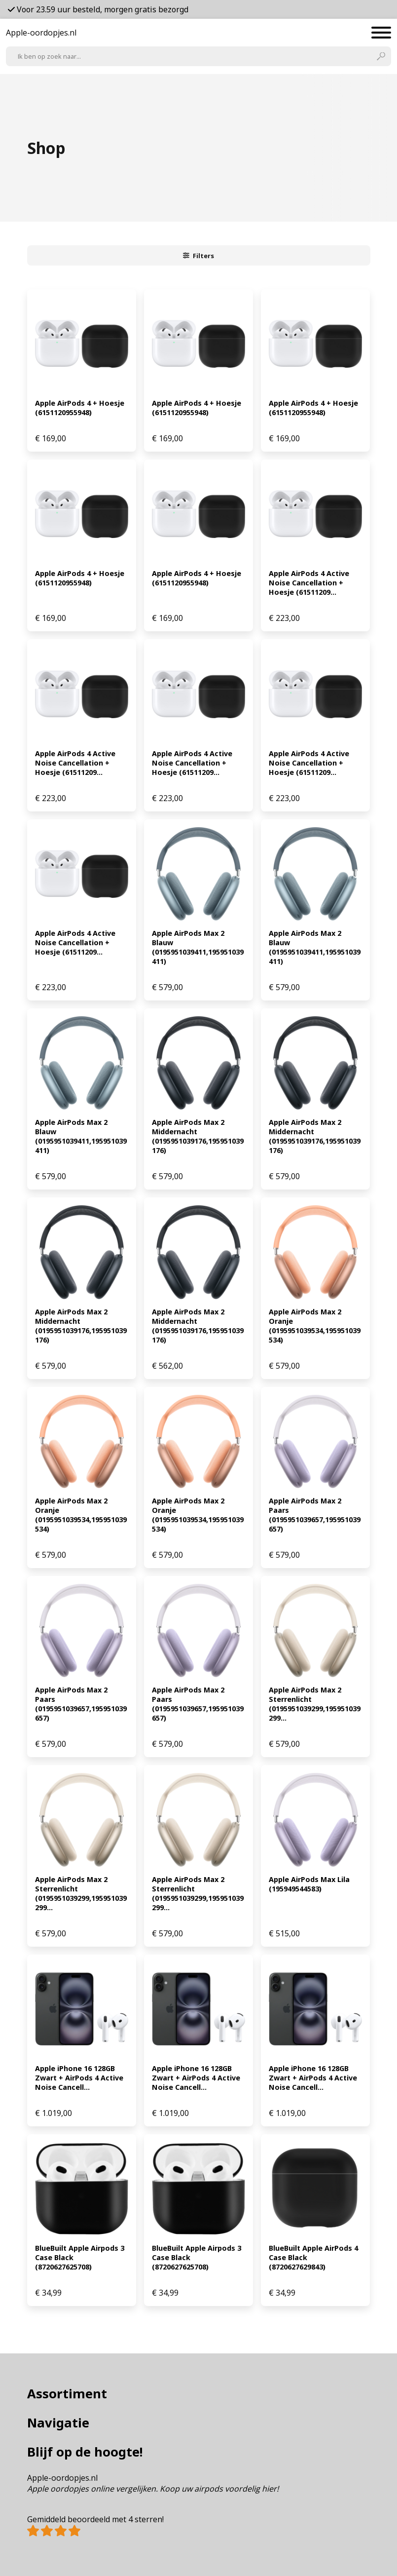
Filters (199, 255)
